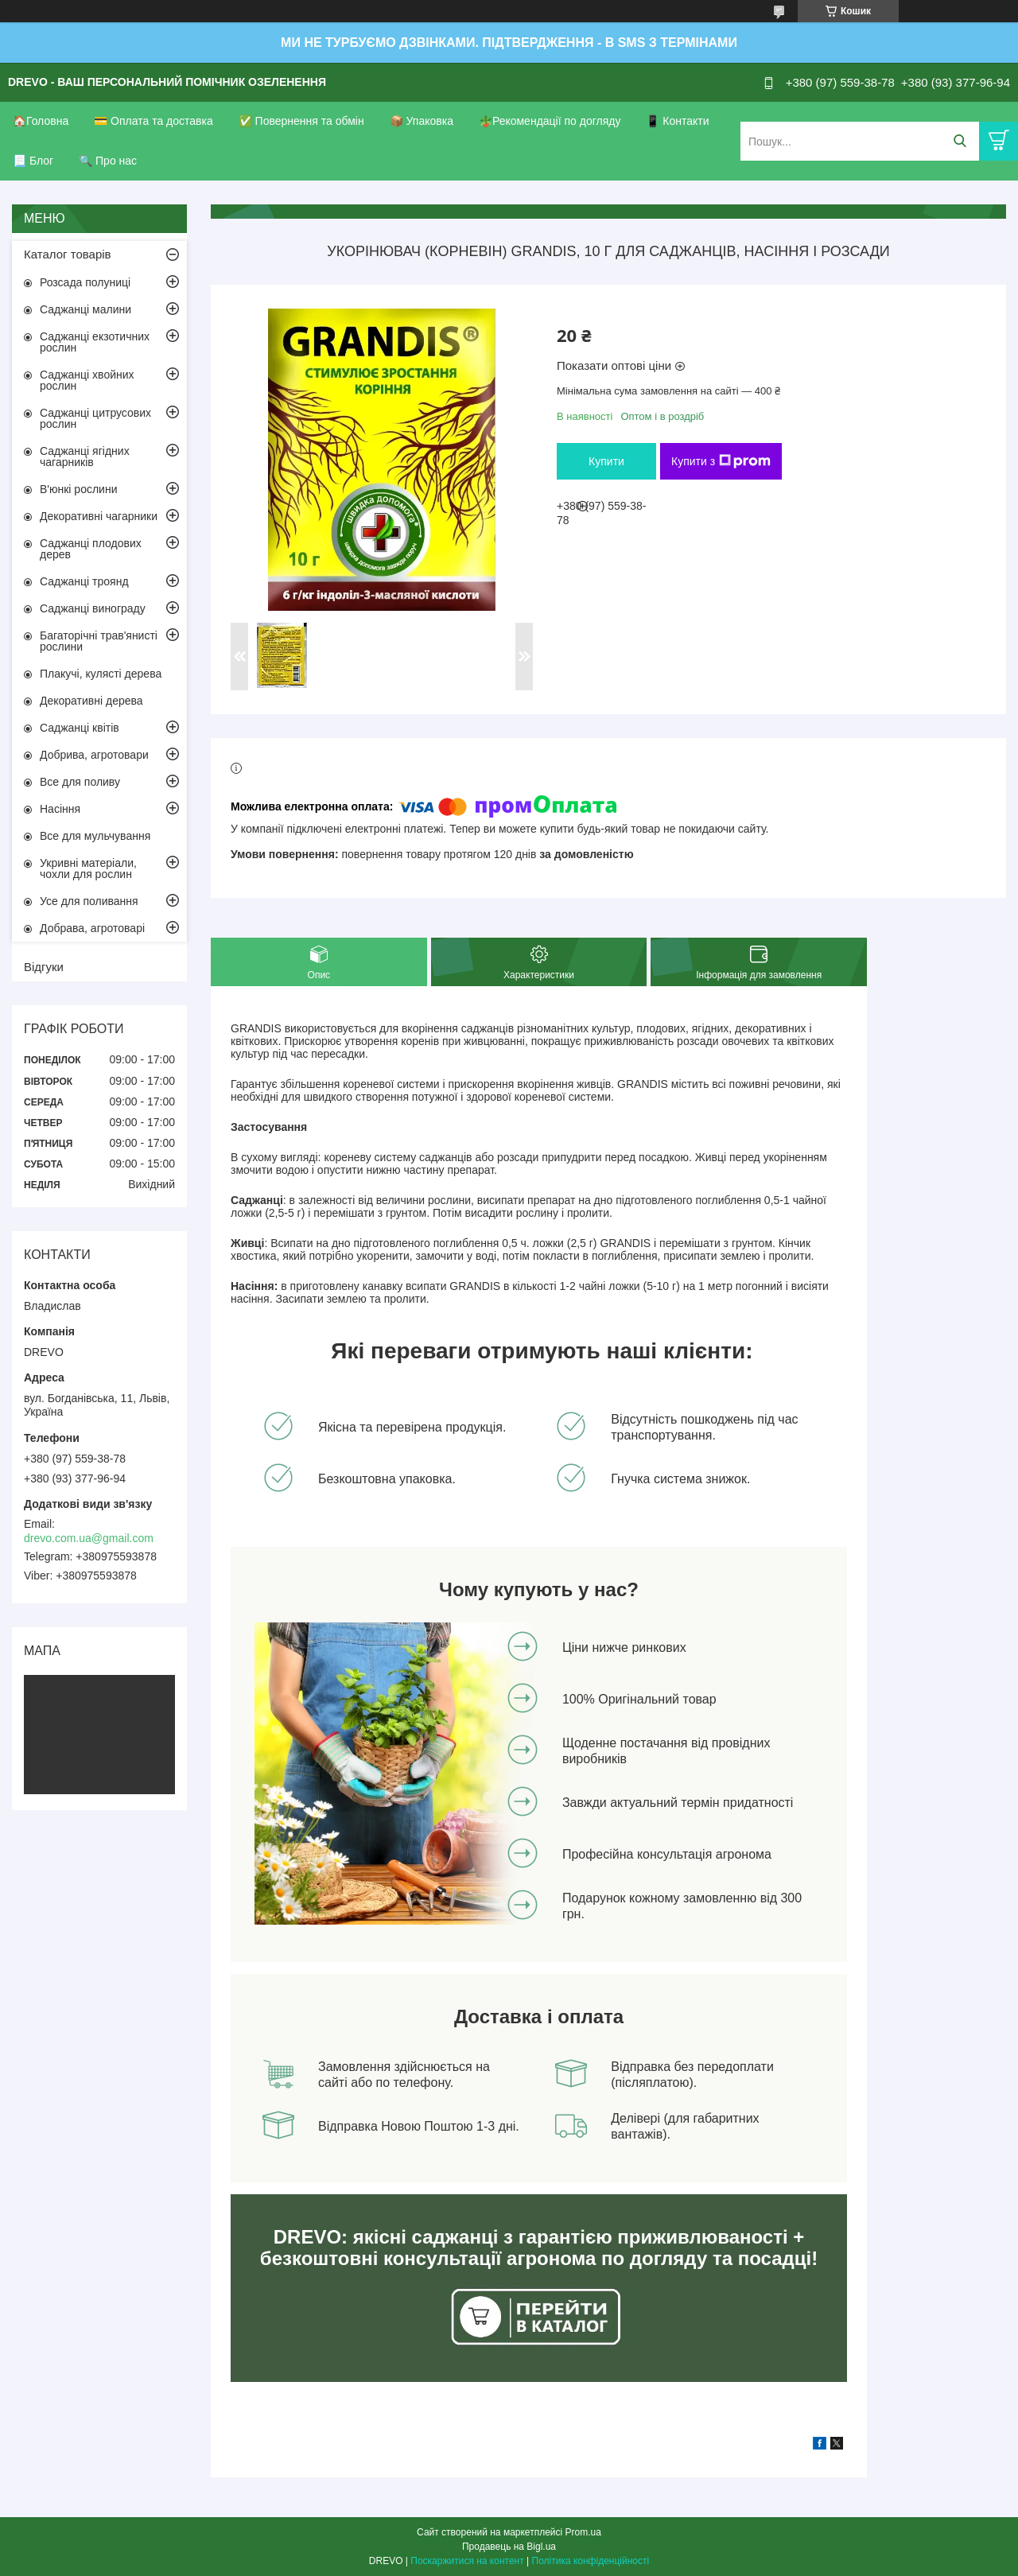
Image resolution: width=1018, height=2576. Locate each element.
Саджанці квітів (79, 727)
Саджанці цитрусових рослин (95, 418)
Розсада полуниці (85, 282)
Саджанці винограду (93, 608)
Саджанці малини (85, 309)
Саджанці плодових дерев (91, 549)
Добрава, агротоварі (92, 928)
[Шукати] (959, 141)
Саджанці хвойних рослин (87, 380)
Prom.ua (583, 2532)
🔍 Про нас (108, 160)
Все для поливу (80, 781)
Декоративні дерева (91, 700)
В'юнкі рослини (78, 489)
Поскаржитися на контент (466, 2560)
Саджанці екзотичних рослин (95, 342)
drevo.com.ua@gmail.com (88, 1538)
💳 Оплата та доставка (153, 121)
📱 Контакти (677, 121)
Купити (606, 461)
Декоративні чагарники (98, 516)
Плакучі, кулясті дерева (100, 673)
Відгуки (44, 966)
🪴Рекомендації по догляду (550, 121)
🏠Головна (40, 121)
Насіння (60, 808)
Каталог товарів (67, 254)
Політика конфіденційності (591, 2560)
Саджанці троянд (84, 581)
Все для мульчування (95, 836)
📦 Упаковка (421, 121)
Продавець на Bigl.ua (509, 2546)
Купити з (721, 461)
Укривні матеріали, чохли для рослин (88, 868)
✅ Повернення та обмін (301, 121)
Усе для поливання (89, 901)
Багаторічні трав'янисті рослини (98, 641)
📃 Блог (33, 160)
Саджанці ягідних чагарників (85, 456)
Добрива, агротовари (94, 754)
